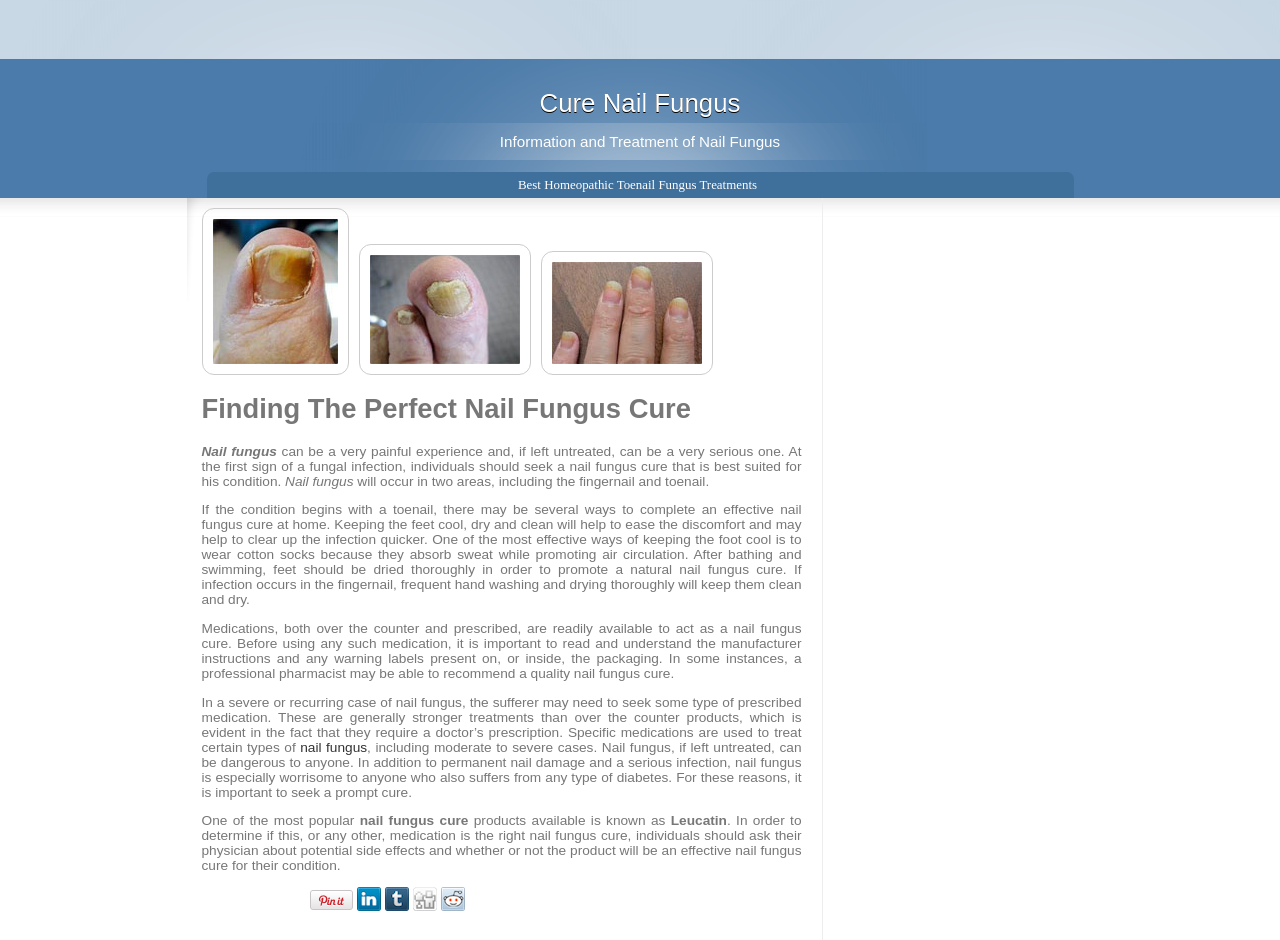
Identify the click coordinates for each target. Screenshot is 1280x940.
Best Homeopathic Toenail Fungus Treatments (637, 184)
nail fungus (333, 747)
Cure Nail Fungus (640, 103)
